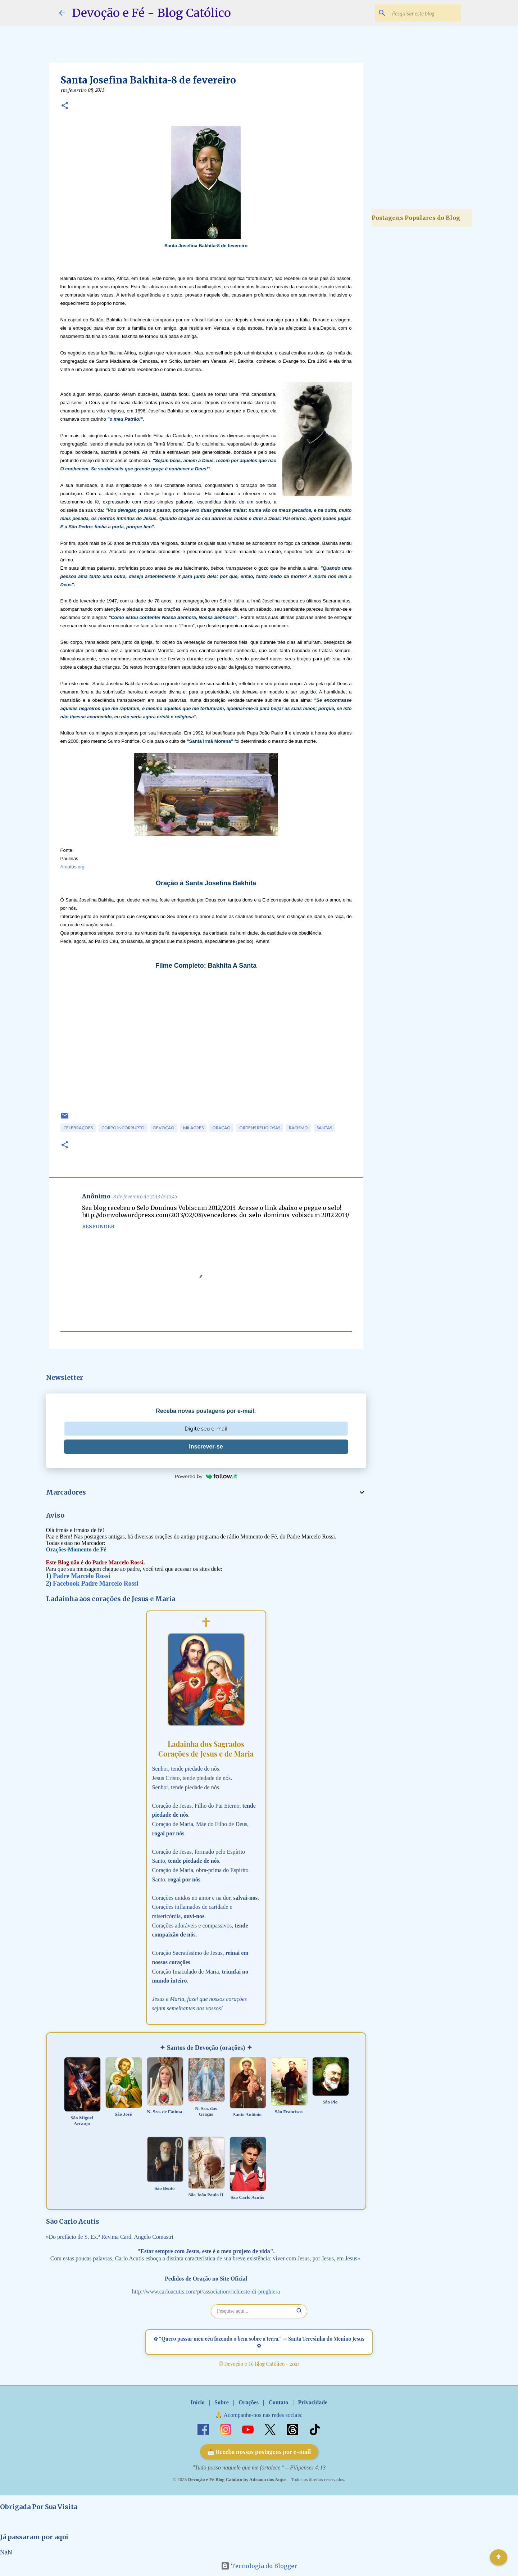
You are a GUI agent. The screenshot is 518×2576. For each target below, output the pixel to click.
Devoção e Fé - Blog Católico (151, 13)
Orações (248, 2402)
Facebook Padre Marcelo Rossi (95, 1583)
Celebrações (78, 1127)
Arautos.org (72, 866)
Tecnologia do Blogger (259, 2566)
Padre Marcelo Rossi (81, 1576)
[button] (64, 106)
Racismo (298, 1127)
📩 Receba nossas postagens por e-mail (259, 2451)
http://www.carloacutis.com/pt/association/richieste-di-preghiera (206, 2291)
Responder (98, 1226)
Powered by (206, 1476)
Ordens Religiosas (259, 1127)
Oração (221, 1127)
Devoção (163, 1127)
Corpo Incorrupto (123, 1127)
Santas (324, 1127)
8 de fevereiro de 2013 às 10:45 (145, 1197)
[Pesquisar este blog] (423, 13)
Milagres (193, 1127)
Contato (278, 2402)
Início (198, 2402)
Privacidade (312, 2402)
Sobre (221, 2402)
